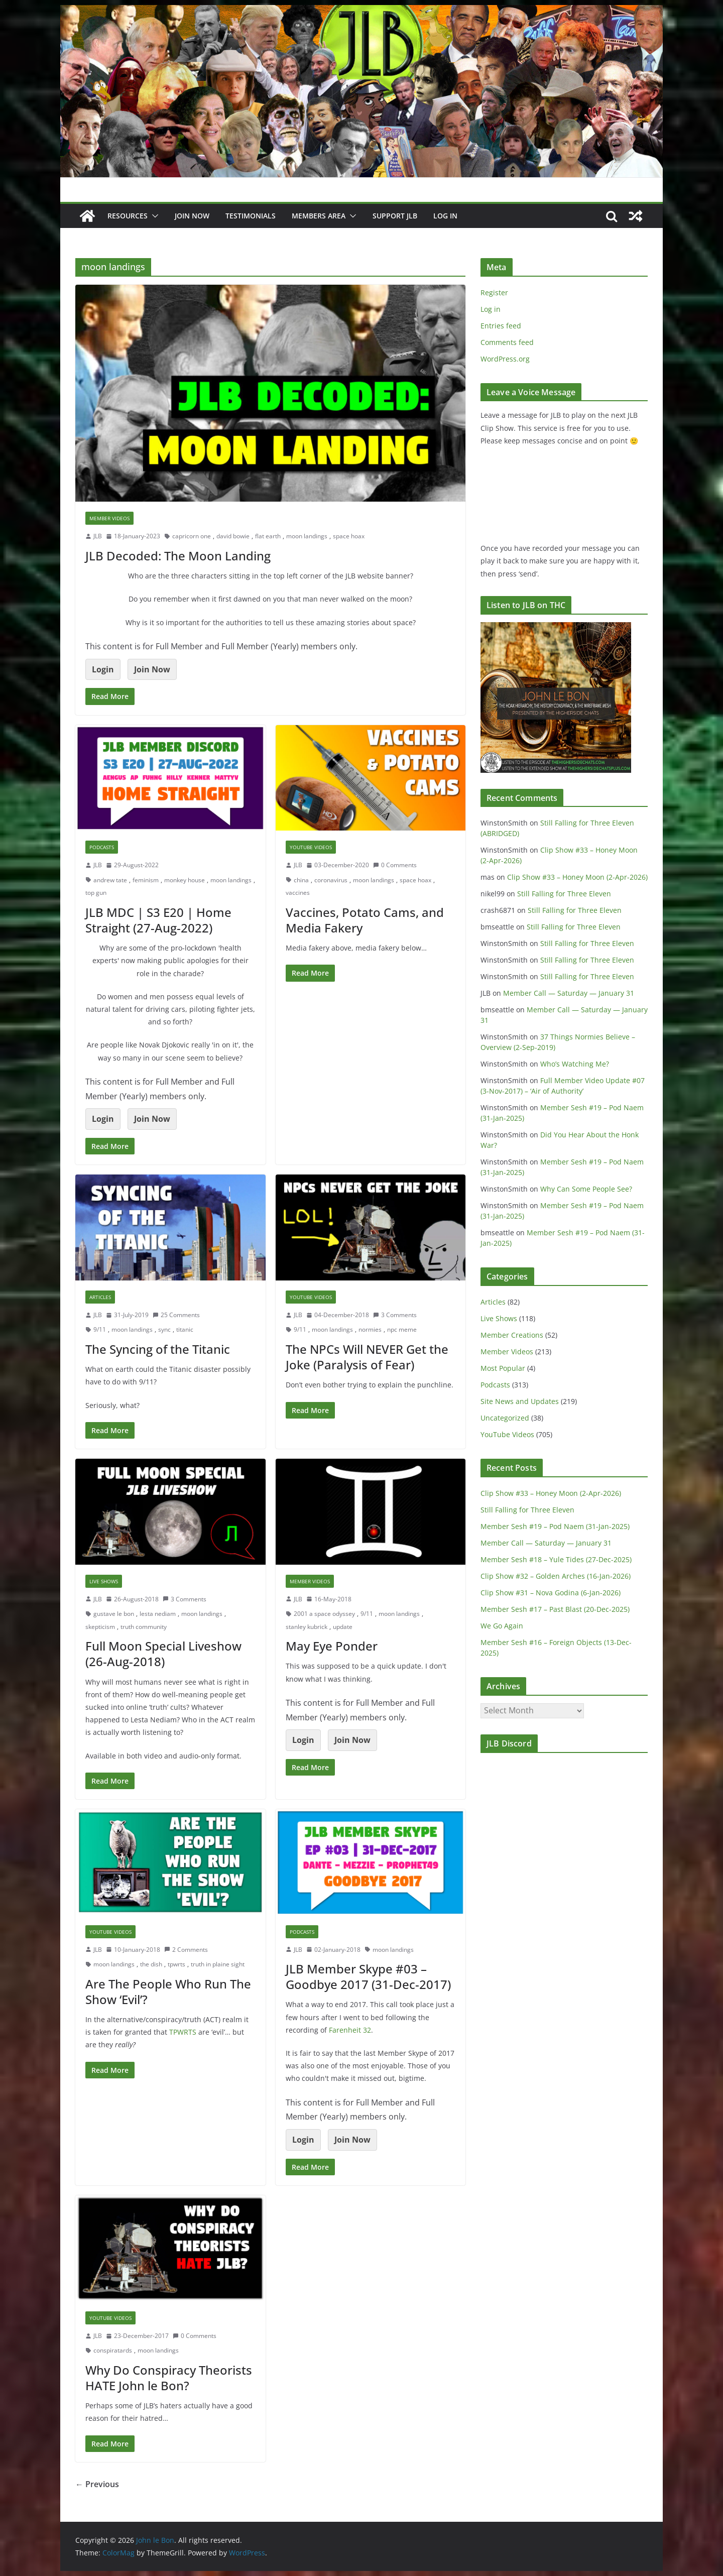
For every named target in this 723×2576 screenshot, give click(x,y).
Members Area (318, 215)
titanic (184, 1329)
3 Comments (395, 1315)
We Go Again (501, 1625)
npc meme (402, 1329)
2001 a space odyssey (324, 1613)
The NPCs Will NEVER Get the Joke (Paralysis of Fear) (367, 1357)
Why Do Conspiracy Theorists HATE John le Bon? (168, 2378)
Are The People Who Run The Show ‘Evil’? (168, 1991)
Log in (490, 309)
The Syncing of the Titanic (157, 1349)
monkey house (184, 880)
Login (103, 669)
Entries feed (500, 325)
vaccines (298, 892)
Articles (100, 1297)
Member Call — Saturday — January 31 (568, 993)
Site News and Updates (519, 1401)
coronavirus (330, 880)
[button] (153, 216)
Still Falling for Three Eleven (564, 893)
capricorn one (191, 536)
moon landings (306, 536)
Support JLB (395, 215)
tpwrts (176, 1964)
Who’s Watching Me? (574, 1064)
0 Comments (395, 865)
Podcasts (101, 847)
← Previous (97, 2484)
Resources (127, 215)
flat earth (268, 536)
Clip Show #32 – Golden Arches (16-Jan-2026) (555, 1576)
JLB (97, 536)
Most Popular (502, 1368)
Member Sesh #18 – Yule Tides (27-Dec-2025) (556, 1559)
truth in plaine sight (218, 1964)
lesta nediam (158, 1613)
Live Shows (103, 1581)
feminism (146, 880)
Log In (445, 215)
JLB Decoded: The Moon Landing (178, 555)
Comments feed (507, 342)
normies (370, 1329)
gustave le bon (113, 1613)
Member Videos (109, 518)
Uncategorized (504, 1418)
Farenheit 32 (350, 2030)
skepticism (100, 1626)
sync (164, 1329)
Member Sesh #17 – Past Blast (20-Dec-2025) (555, 1609)
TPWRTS (182, 2032)
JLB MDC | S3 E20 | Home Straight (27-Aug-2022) (158, 920)
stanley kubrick (306, 1626)
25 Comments (176, 1315)
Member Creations (511, 1335)
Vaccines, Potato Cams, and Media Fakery (365, 920)
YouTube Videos (311, 847)
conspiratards (112, 2350)
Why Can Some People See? (586, 1189)
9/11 (99, 1329)
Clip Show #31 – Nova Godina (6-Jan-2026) (550, 1592)
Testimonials (250, 215)
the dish (151, 1964)
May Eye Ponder (332, 1645)
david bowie (233, 536)
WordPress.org (505, 359)
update (342, 1626)
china (301, 880)
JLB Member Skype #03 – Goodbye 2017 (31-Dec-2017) (368, 1976)
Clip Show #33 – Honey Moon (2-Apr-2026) (577, 877)
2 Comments (186, 1949)
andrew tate (110, 880)
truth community (143, 1626)
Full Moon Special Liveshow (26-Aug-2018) (163, 1653)
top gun (95, 892)
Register (494, 292)
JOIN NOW (192, 215)
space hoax (349, 536)
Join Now (152, 669)
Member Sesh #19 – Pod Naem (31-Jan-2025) (555, 1526)
